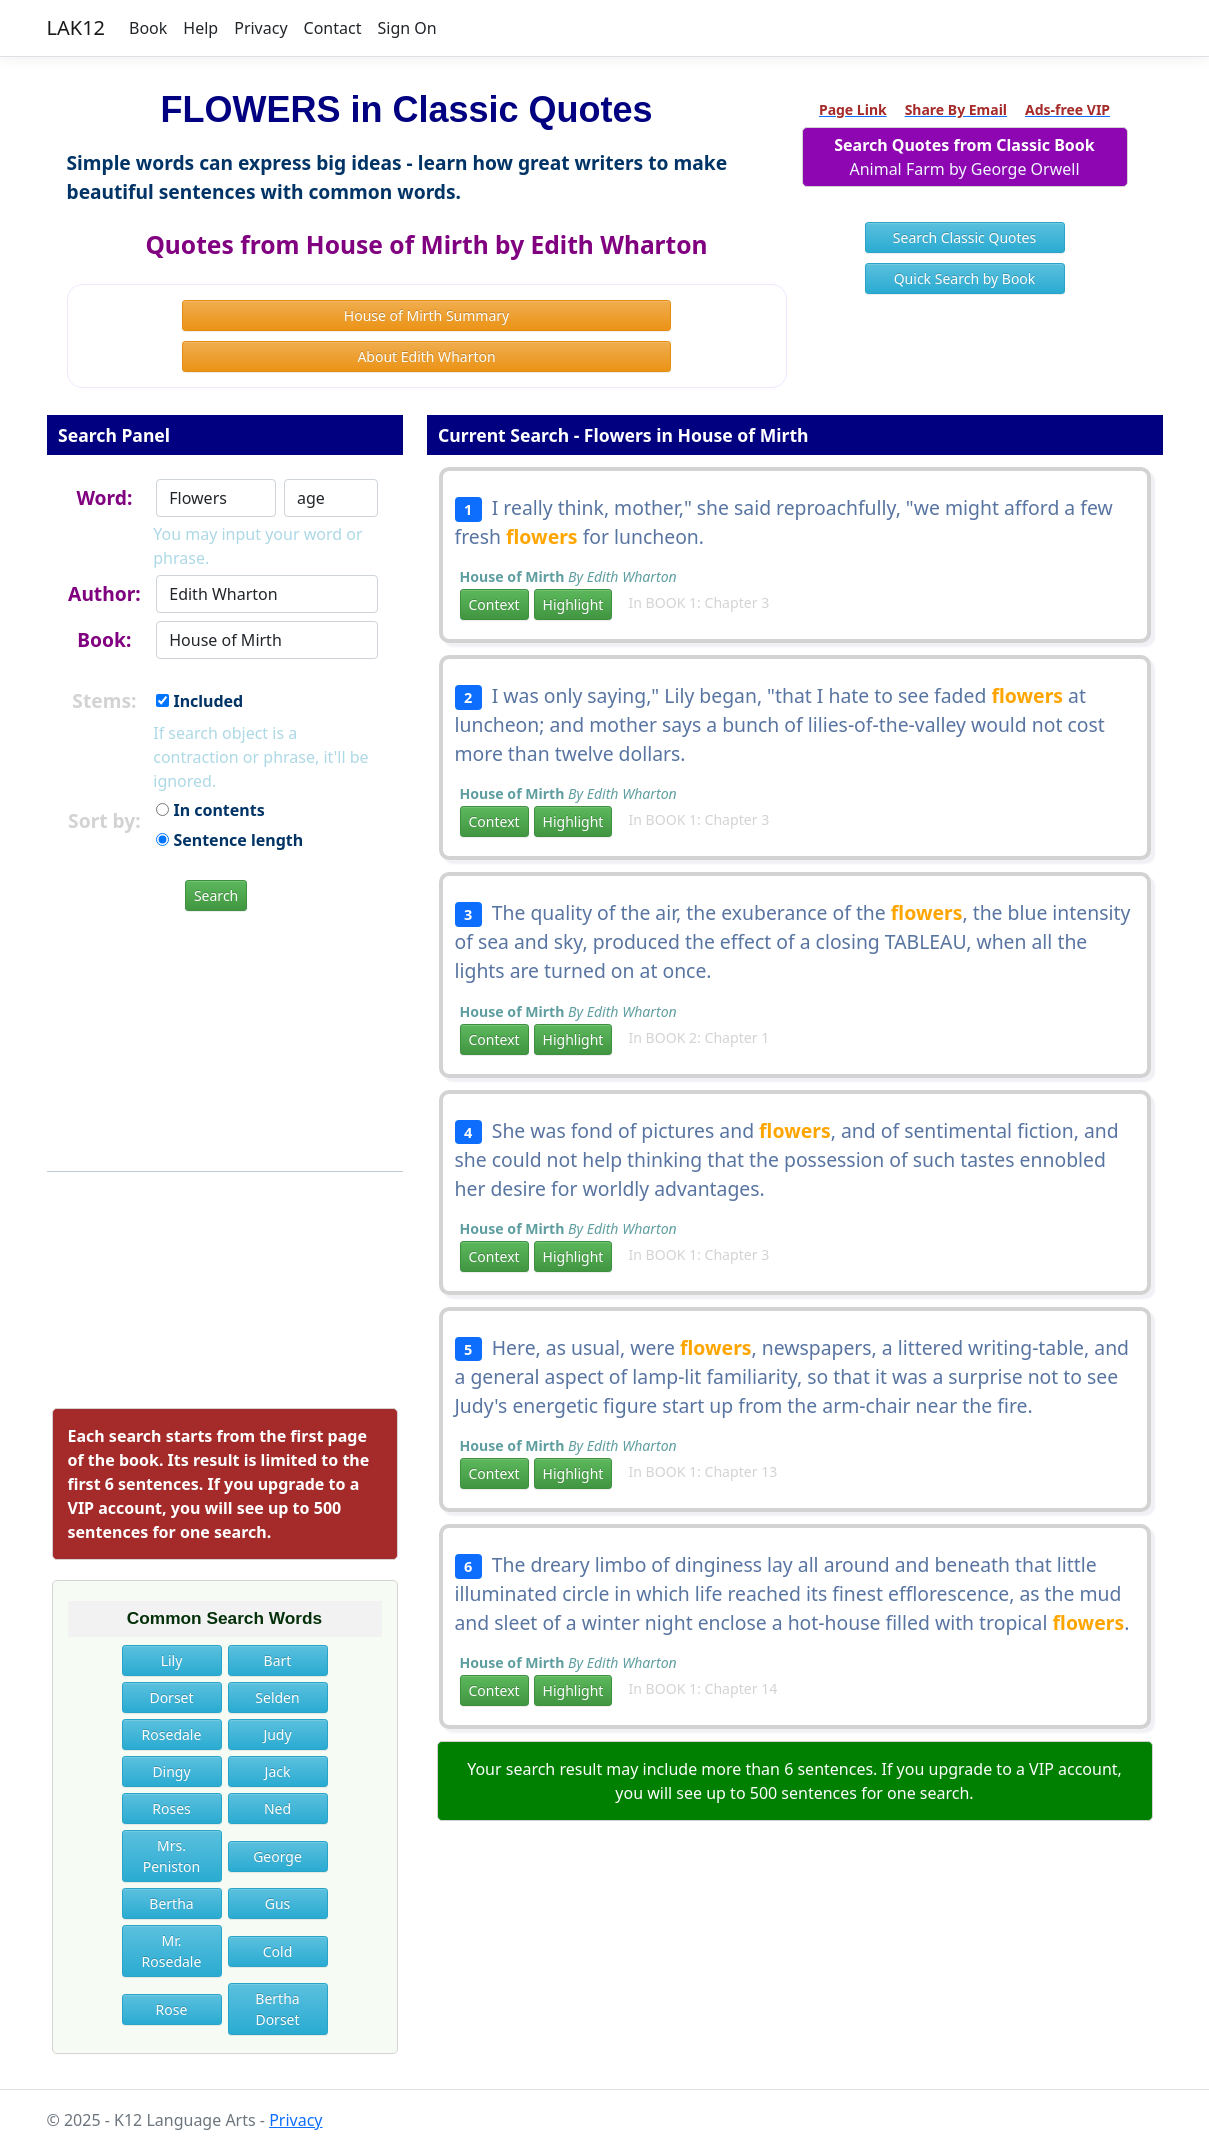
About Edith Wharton (426, 356)
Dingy (171, 1771)
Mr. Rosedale (172, 1951)
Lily (172, 1660)
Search (216, 895)
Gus (278, 1903)
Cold (278, 1951)
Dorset (171, 1697)
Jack (278, 1771)
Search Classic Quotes (964, 237)
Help (200, 28)
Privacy (260, 28)
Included (199, 701)
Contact (333, 28)
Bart (278, 1660)
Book (148, 28)
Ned (277, 1808)
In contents (210, 810)
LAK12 (76, 27)
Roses (171, 1808)
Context (494, 604)
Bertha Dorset (277, 2009)
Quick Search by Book (965, 278)
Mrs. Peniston (172, 1856)
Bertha (171, 1903)
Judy (277, 1734)
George (277, 1856)
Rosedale (172, 1734)
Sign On (406, 28)
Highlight (573, 604)
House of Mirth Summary (426, 315)
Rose (172, 2009)
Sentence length (229, 840)
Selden (277, 1697)
